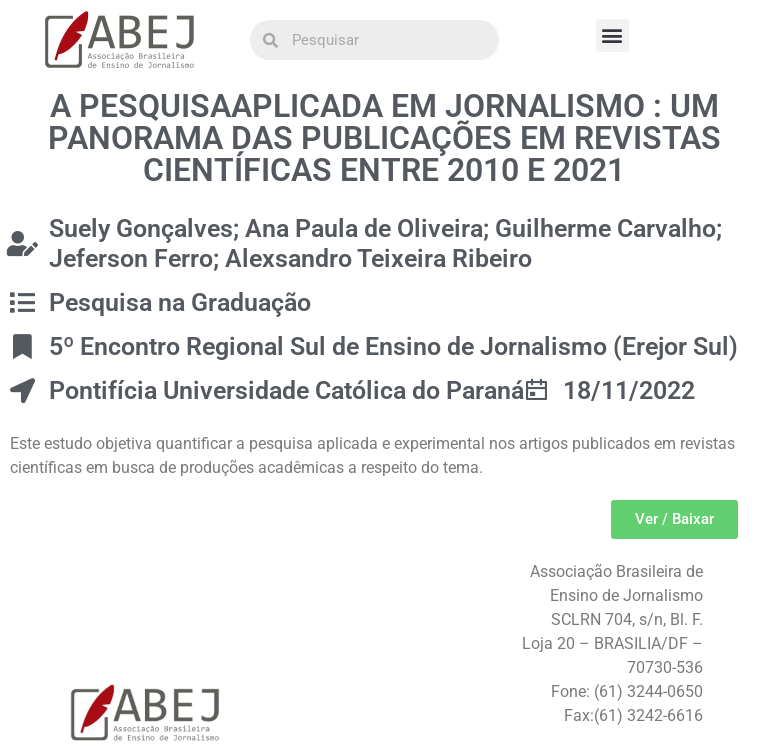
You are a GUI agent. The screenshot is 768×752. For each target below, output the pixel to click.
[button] (612, 35)
